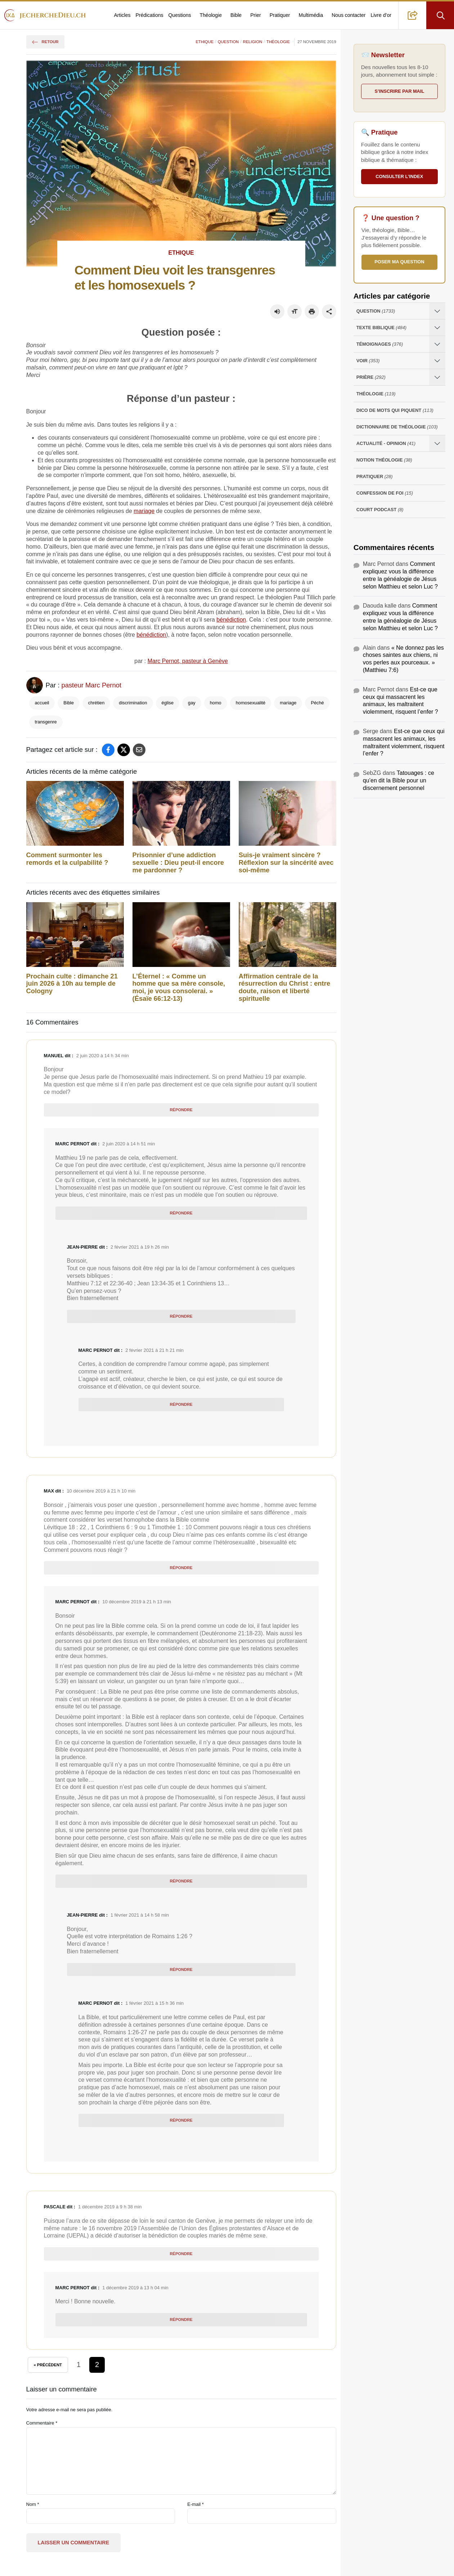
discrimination (133, 702)
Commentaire (42, 2423)
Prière (371, 377)
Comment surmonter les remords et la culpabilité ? (67, 858)
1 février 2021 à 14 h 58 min (140, 1915)
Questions (179, 15)
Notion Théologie (384, 460)
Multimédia (311, 15)
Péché (317, 702)
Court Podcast (380, 510)
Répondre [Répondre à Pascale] (181, 2254)
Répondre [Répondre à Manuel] (181, 1110)
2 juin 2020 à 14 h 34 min (102, 1055)
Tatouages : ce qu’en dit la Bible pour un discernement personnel (398, 780)
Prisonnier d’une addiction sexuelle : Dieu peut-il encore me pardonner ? (178, 862)
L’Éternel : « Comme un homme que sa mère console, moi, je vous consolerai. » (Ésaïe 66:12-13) (178, 987)
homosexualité (251, 702)
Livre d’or (380, 15)
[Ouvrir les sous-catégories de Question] (437, 311)
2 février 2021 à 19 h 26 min (140, 1247)
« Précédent (48, 2365)
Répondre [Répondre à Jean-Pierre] (181, 1316)
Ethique (204, 42)
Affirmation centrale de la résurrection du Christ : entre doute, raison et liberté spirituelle (284, 987)
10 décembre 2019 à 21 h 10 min (101, 1491)
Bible (236, 15)
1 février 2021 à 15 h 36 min (154, 2003)
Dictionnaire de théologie (397, 427)
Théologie (211, 15)
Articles (122, 15)
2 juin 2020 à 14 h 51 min (128, 1143)
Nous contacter (348, 15)
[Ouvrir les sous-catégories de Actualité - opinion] (437, 443)
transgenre (46, 721)
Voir (368, 361)
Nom (32, 2504)
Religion (252, 42)
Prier (255, 15)
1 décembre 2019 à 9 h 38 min (109, 2206)
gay (191, 702)
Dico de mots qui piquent (394, 410)
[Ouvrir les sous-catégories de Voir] (437, 361)
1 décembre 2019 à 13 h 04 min (135, 2287)
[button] (412, 15)
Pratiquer (280, 15)
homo (215, 702)
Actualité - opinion (385, 443)
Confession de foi (384, 493)
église (168, 702)
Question (228, 42)
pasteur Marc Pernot (91, 685)
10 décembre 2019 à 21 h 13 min (136, 1601)
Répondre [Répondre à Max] (181, 1568)
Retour (45, 42)
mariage (144, 511)
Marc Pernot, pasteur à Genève (188, 661)
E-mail (195, 2504)
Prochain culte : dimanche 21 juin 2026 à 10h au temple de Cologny (72, 984)
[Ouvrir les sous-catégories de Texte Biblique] (437, 327)
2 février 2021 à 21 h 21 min (154, 1350)
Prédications (149, 15)
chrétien (96, 702)
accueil (42, 702)
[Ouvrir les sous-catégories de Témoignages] (437, 344)
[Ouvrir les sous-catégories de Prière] (437, 377)
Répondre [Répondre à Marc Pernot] (181, 1213)
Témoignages (379, 344)
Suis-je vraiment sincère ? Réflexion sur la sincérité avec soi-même (286, 862)
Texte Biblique (381, 328)
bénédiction (231, 620)
